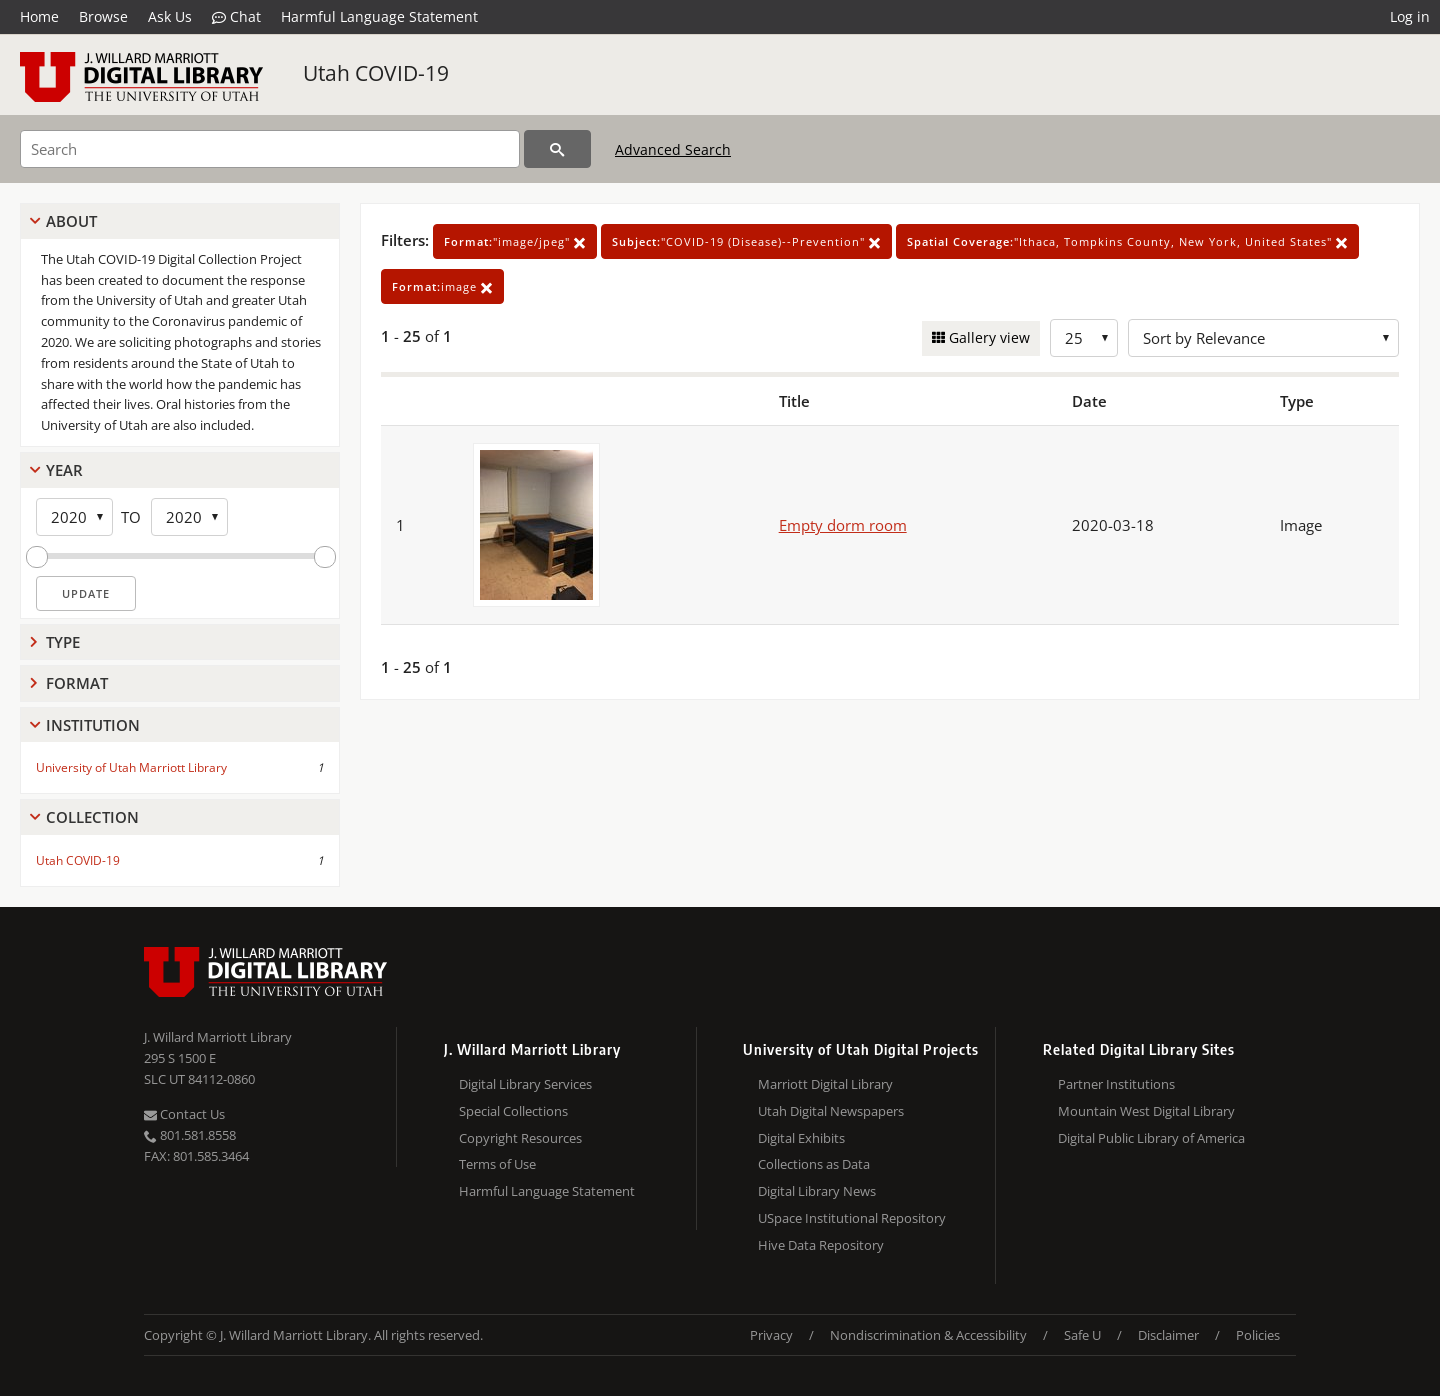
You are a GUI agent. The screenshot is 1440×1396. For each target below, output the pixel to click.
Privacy (771, 1335)
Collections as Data (814, 1164)
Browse (103, 16)
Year (64, 470)
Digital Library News (817, 1191)
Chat (236, 17)
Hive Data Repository (821, 1245)
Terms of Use (497, 1164)
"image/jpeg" (515, 241)
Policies (1258, 1335)
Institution (93, 725)
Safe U (1082, 1335)
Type (63, 642)
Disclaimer (1168, 1335)
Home (39, 16)
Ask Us (170, 16)
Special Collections (513, 1111)
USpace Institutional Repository (852, 1218)
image (442, 286)
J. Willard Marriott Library (218, 1037)
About (71, 221)
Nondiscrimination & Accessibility (928, 1335)
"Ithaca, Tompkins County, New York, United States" (1127, 241)
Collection (92, 817)
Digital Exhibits (801, 1138)
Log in (1410, 16)
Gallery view (987, 337)
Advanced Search (673, 149)
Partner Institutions (1116, 1084)
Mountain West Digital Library (1146, 1111)
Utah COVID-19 (376, 73)
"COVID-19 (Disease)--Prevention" (746, 241)
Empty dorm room (843, 525)
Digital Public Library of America (1151, 1138)
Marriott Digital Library (825, 1084)
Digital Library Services (525, 1084)
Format (77, 683)
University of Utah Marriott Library (131, 767)
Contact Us (184, 1114)
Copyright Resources (520, 1138)
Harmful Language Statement (379, 16)
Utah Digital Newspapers (831, 1111)
